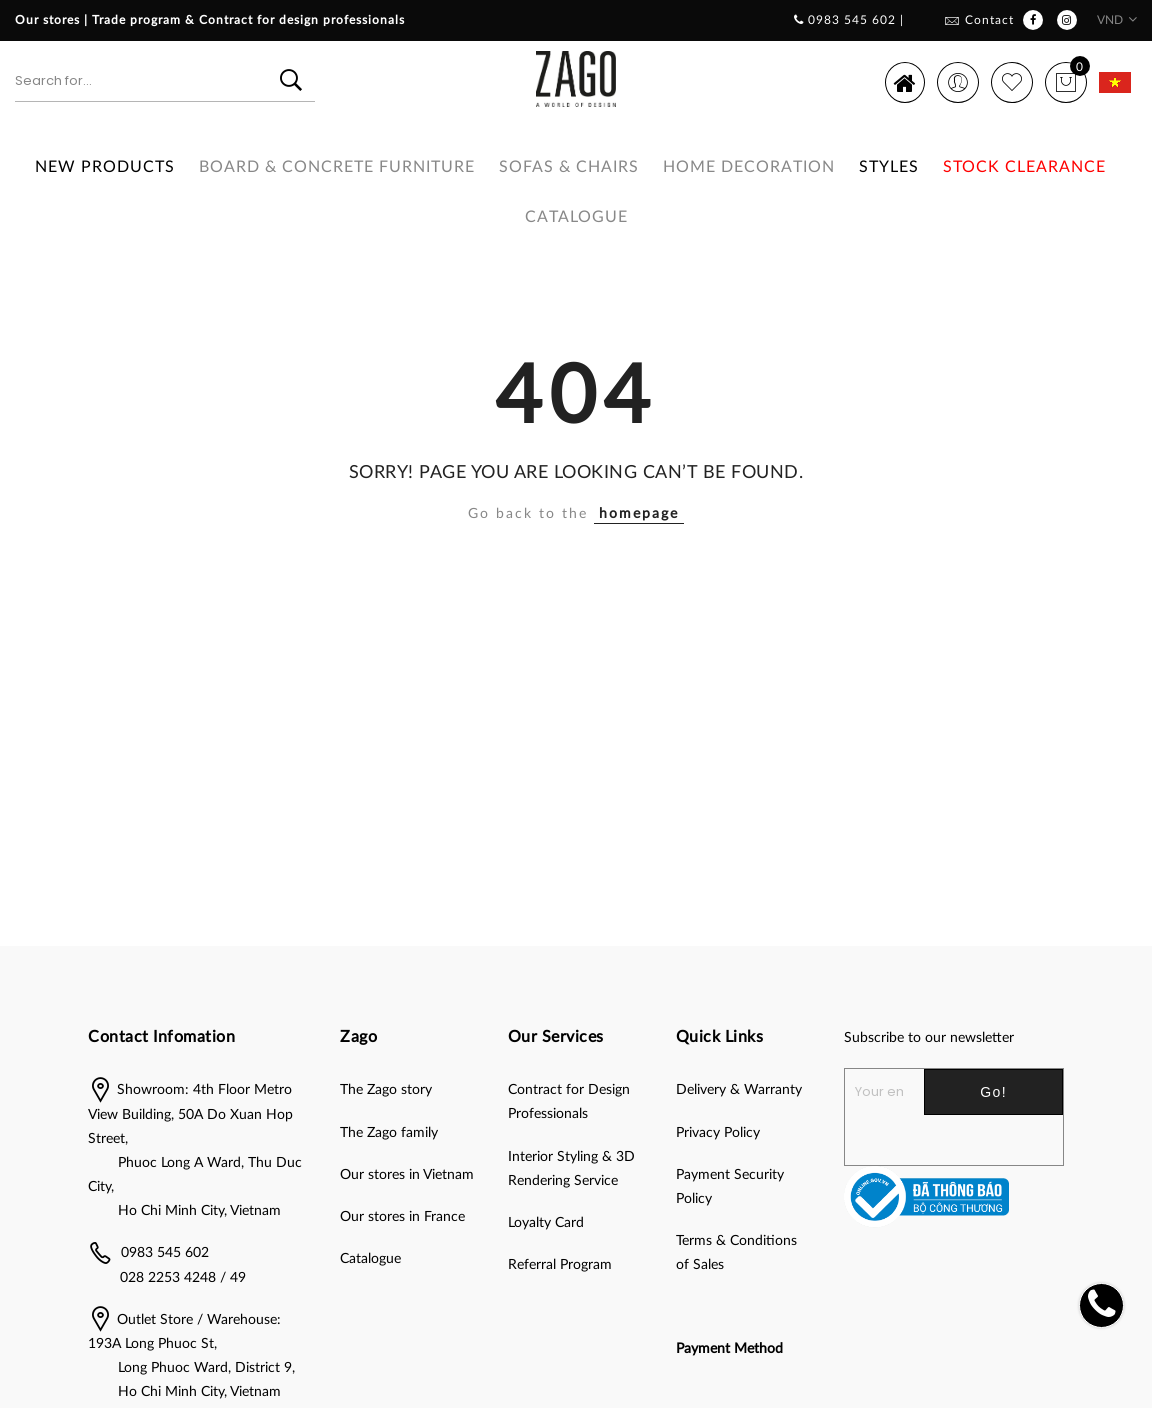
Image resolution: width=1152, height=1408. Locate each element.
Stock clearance (1024, 167)
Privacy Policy (718, 1133)
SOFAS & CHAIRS (569, 167)
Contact (989, 20)
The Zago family (389, 1133)
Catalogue (576, 217)
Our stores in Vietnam (407, 1175)
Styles (889, 167)
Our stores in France (402, 1217)
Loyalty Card (546, 1223)
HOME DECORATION (749, 167)
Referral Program (560, 1265)
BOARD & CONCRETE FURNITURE (337, 167)
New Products (105, 167)
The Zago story (386, 1090)
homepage (639, 514)
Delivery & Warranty (739, 1090)
